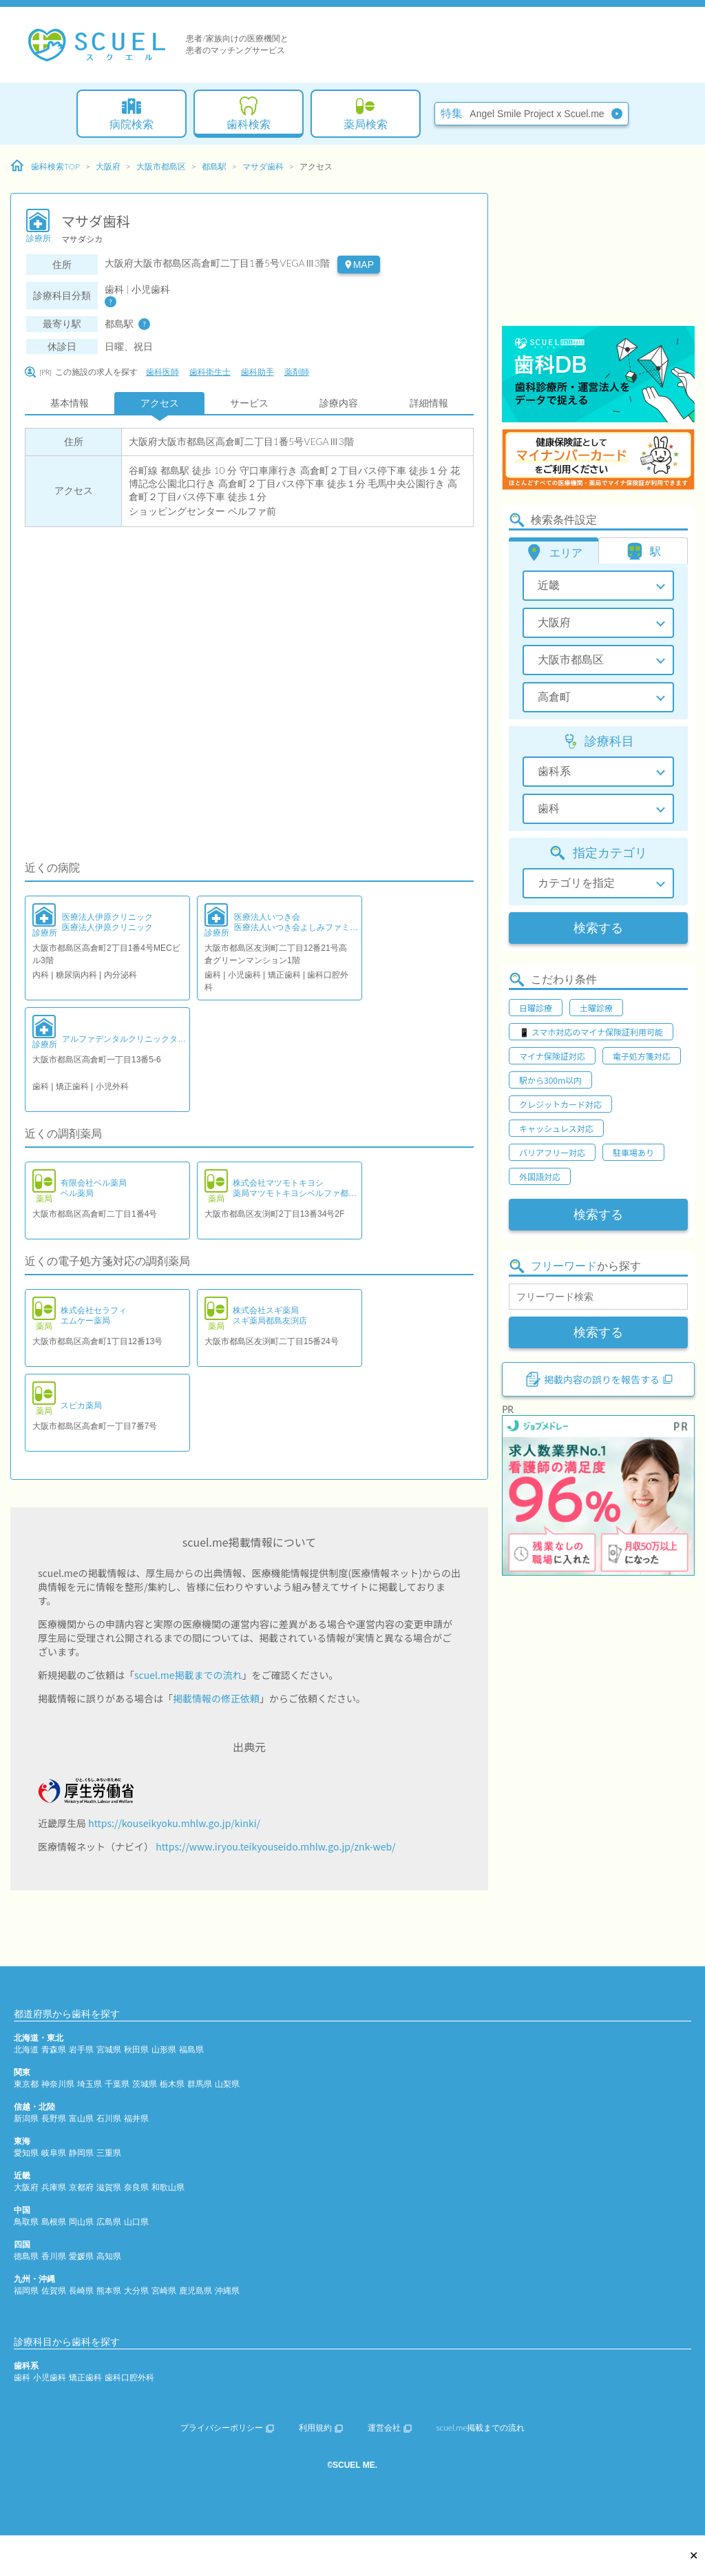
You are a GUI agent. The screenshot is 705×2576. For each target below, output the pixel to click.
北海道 (26, 2049)
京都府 (81, 2187)
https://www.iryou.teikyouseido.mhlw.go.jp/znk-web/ (275, 1846)
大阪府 (108, 166)
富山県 (81, 2118)
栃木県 (172, 2084)
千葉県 (117, 2084)
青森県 (53, 2049)
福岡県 (26, 2290)
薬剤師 (296, 372)
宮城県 (108, 2049)
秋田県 (136, 2049)
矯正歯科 (85, 2377)
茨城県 (144, 2084)
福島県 (191, 2049)
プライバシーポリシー (227, 2427)
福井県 (136, 2118)
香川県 (53, 2256)
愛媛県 (81, 2256)
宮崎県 (163, 2290)
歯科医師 (162, 372)
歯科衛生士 (210, 372)
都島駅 (214, 166)
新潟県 (26, 2118)
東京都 (26, 2084)
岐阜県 (53, 2152)
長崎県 (81, 2290)
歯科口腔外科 (129, 2377)
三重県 (108, 2152)
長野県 (53, 2118)
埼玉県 (89, 2084)
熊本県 (108, 2290)
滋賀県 (108, 2187)
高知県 (108, 2256)
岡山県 (81, 2221)
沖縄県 (227, 2290)
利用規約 (321, 2427)
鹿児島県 (195, 2290)
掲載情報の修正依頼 (216, 1698)
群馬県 (199, 2084)
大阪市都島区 (161, 166)
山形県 (163, 2049)
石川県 (108, 2118)
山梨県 (227, 2084)
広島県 (108, 2221)
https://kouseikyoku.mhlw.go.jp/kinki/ (174, 1823)
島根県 (53, 2221)
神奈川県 (57, 2084)
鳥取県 (26, 2221)
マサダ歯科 (263, 166)
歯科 (22, 2377)
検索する (598, 928)
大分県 (136, 2290)
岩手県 (81, 2049)
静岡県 (81, 2152)
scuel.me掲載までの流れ (188, 1675)
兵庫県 (53, 2187)
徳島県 (26, 2256)
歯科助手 (257, 372)
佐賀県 (53, 2290)
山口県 (136, 2221)
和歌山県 (168, 2187)
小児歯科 (49, 2377)
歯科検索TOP (45, 166)
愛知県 (26, 2152)
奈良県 (136, 2187)
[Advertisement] (598, 238)
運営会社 (390, 2427)
